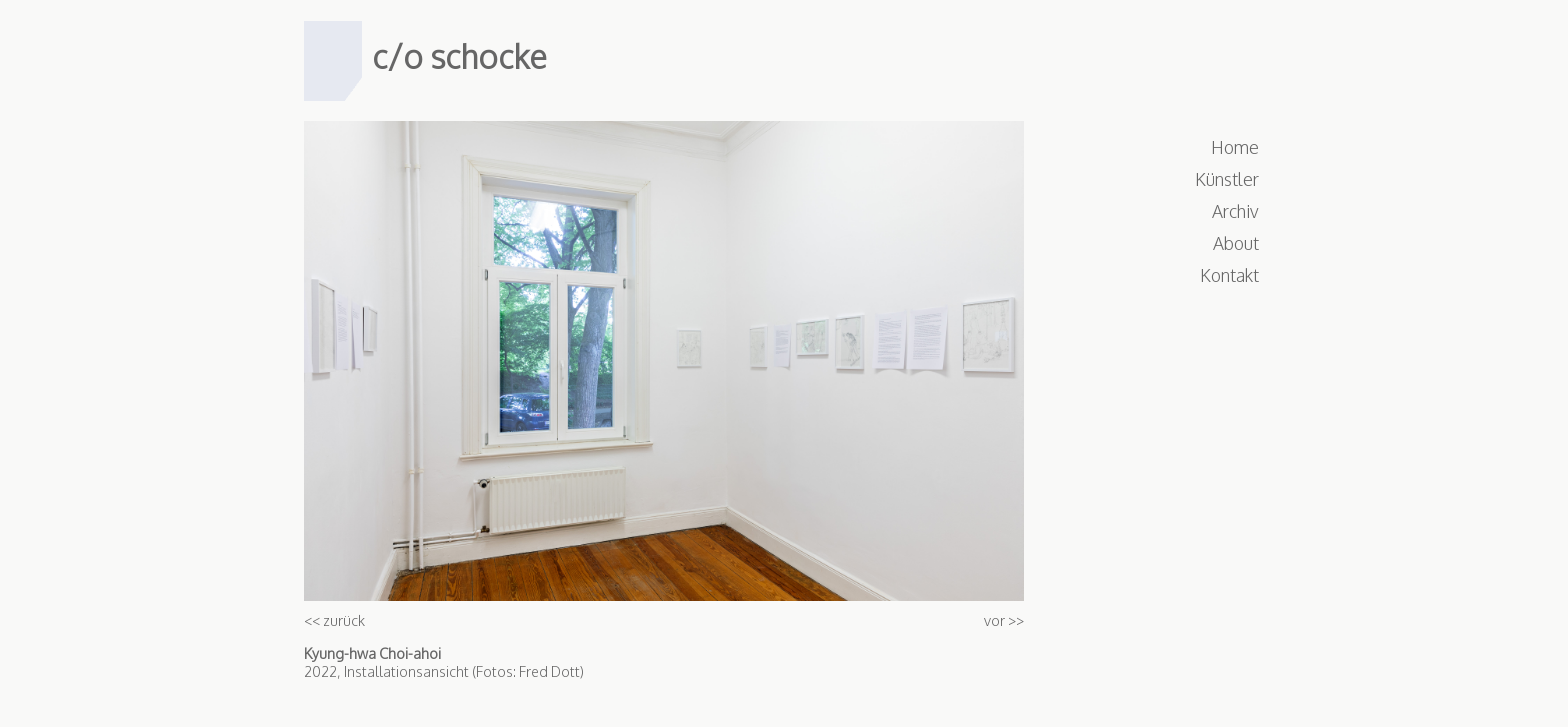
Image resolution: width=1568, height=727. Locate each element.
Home (1235, 147)
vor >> (1004, 620)
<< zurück (334, 620)
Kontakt (1229, 275)
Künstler (1227, 179)
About (1236, 243)
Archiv (1235, 211)
